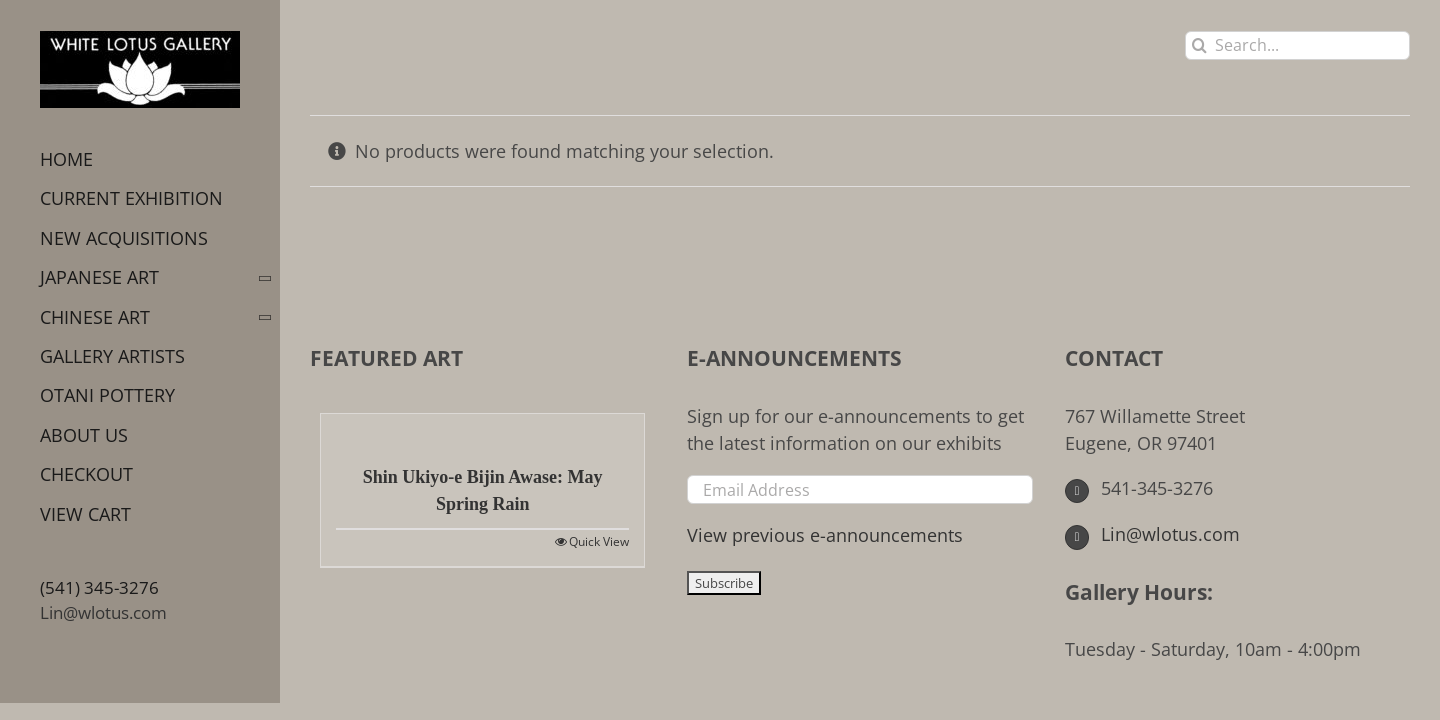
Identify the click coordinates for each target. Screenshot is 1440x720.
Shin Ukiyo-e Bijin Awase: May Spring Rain (483, 490)
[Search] (1199, 45)
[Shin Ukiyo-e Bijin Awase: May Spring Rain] (482, 429)
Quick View (599, 541)
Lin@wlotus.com (103, 612)
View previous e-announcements (825, 535)
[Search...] (1297, 45)
